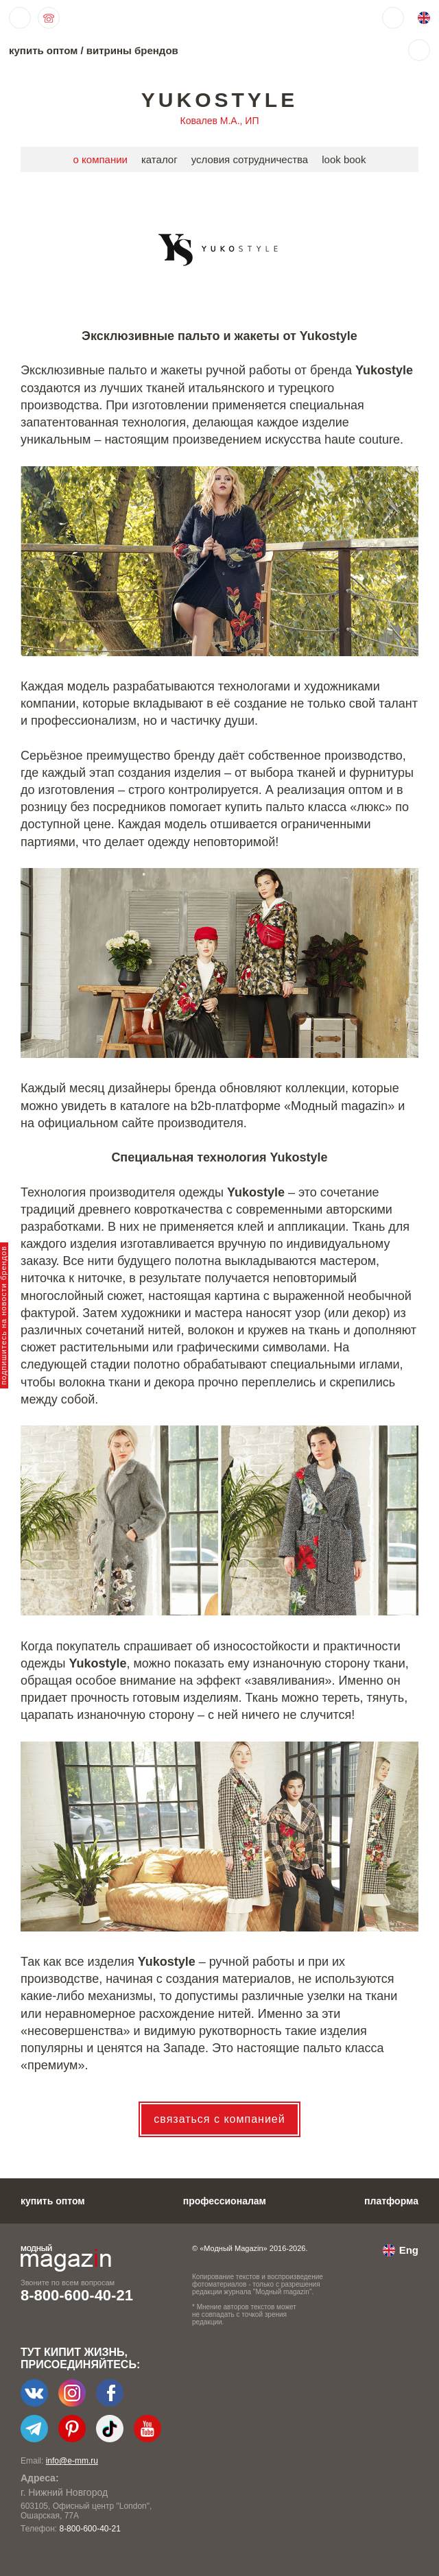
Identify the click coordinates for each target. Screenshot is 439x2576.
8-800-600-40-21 (77, 2295)
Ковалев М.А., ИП (219, 120)
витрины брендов (132, 50)
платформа (391, 2200)
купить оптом (43, 50)
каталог (159, 159)
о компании (100, 159)
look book (344, 159)
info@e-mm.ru (72, 2461)
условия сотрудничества (250, 159)
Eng (408, 2250)
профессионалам (224, 2200)
